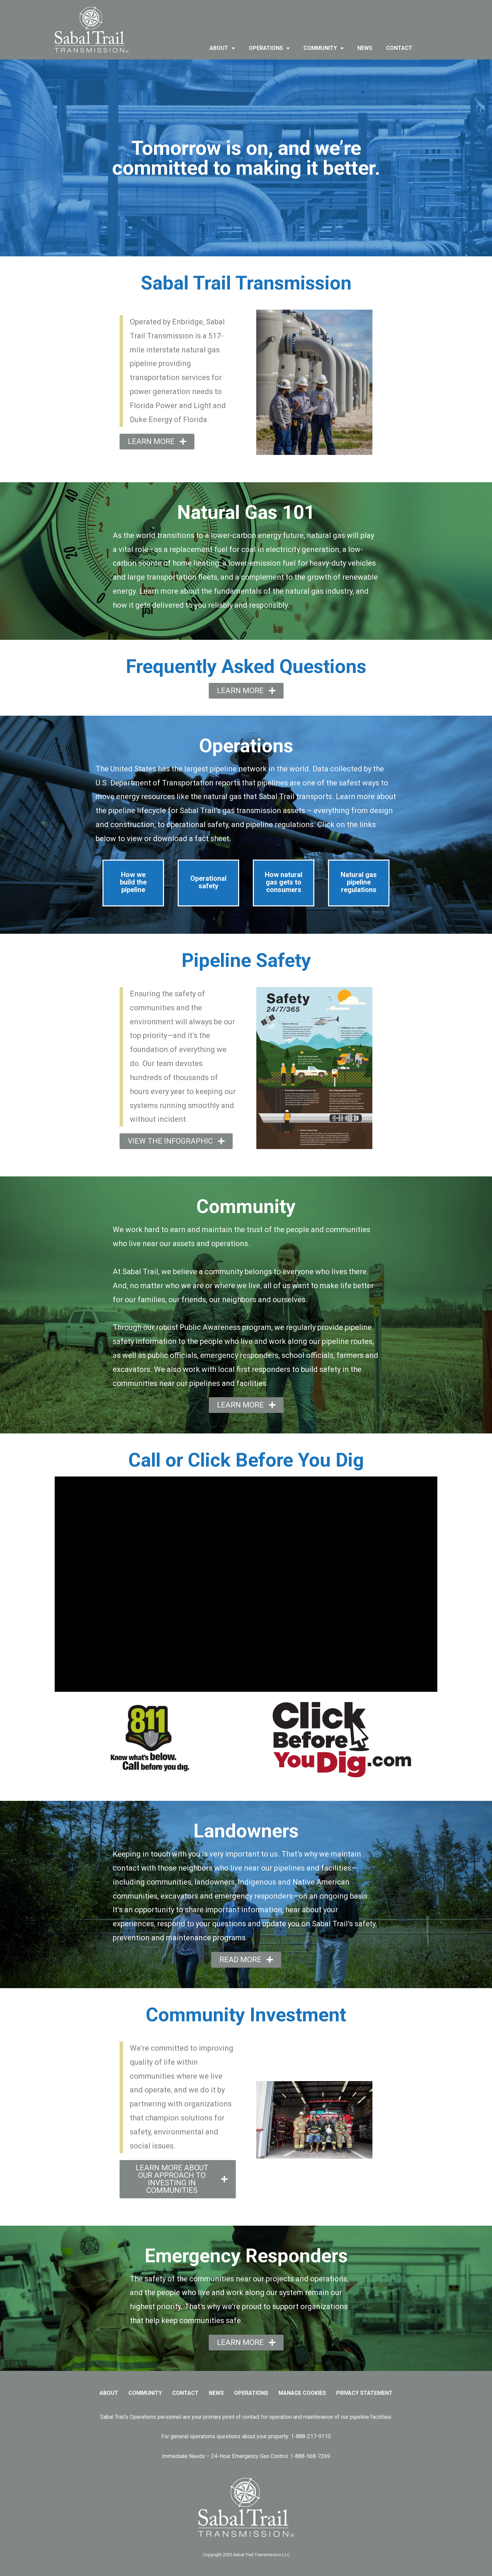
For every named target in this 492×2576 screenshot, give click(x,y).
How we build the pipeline (133, 882)
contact (399, 48)
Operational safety (208, 882)
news (364, 48)
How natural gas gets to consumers (283, 882)
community (323, 48)
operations (269, 48)
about (222, 48)
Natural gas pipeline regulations (359, 882)
